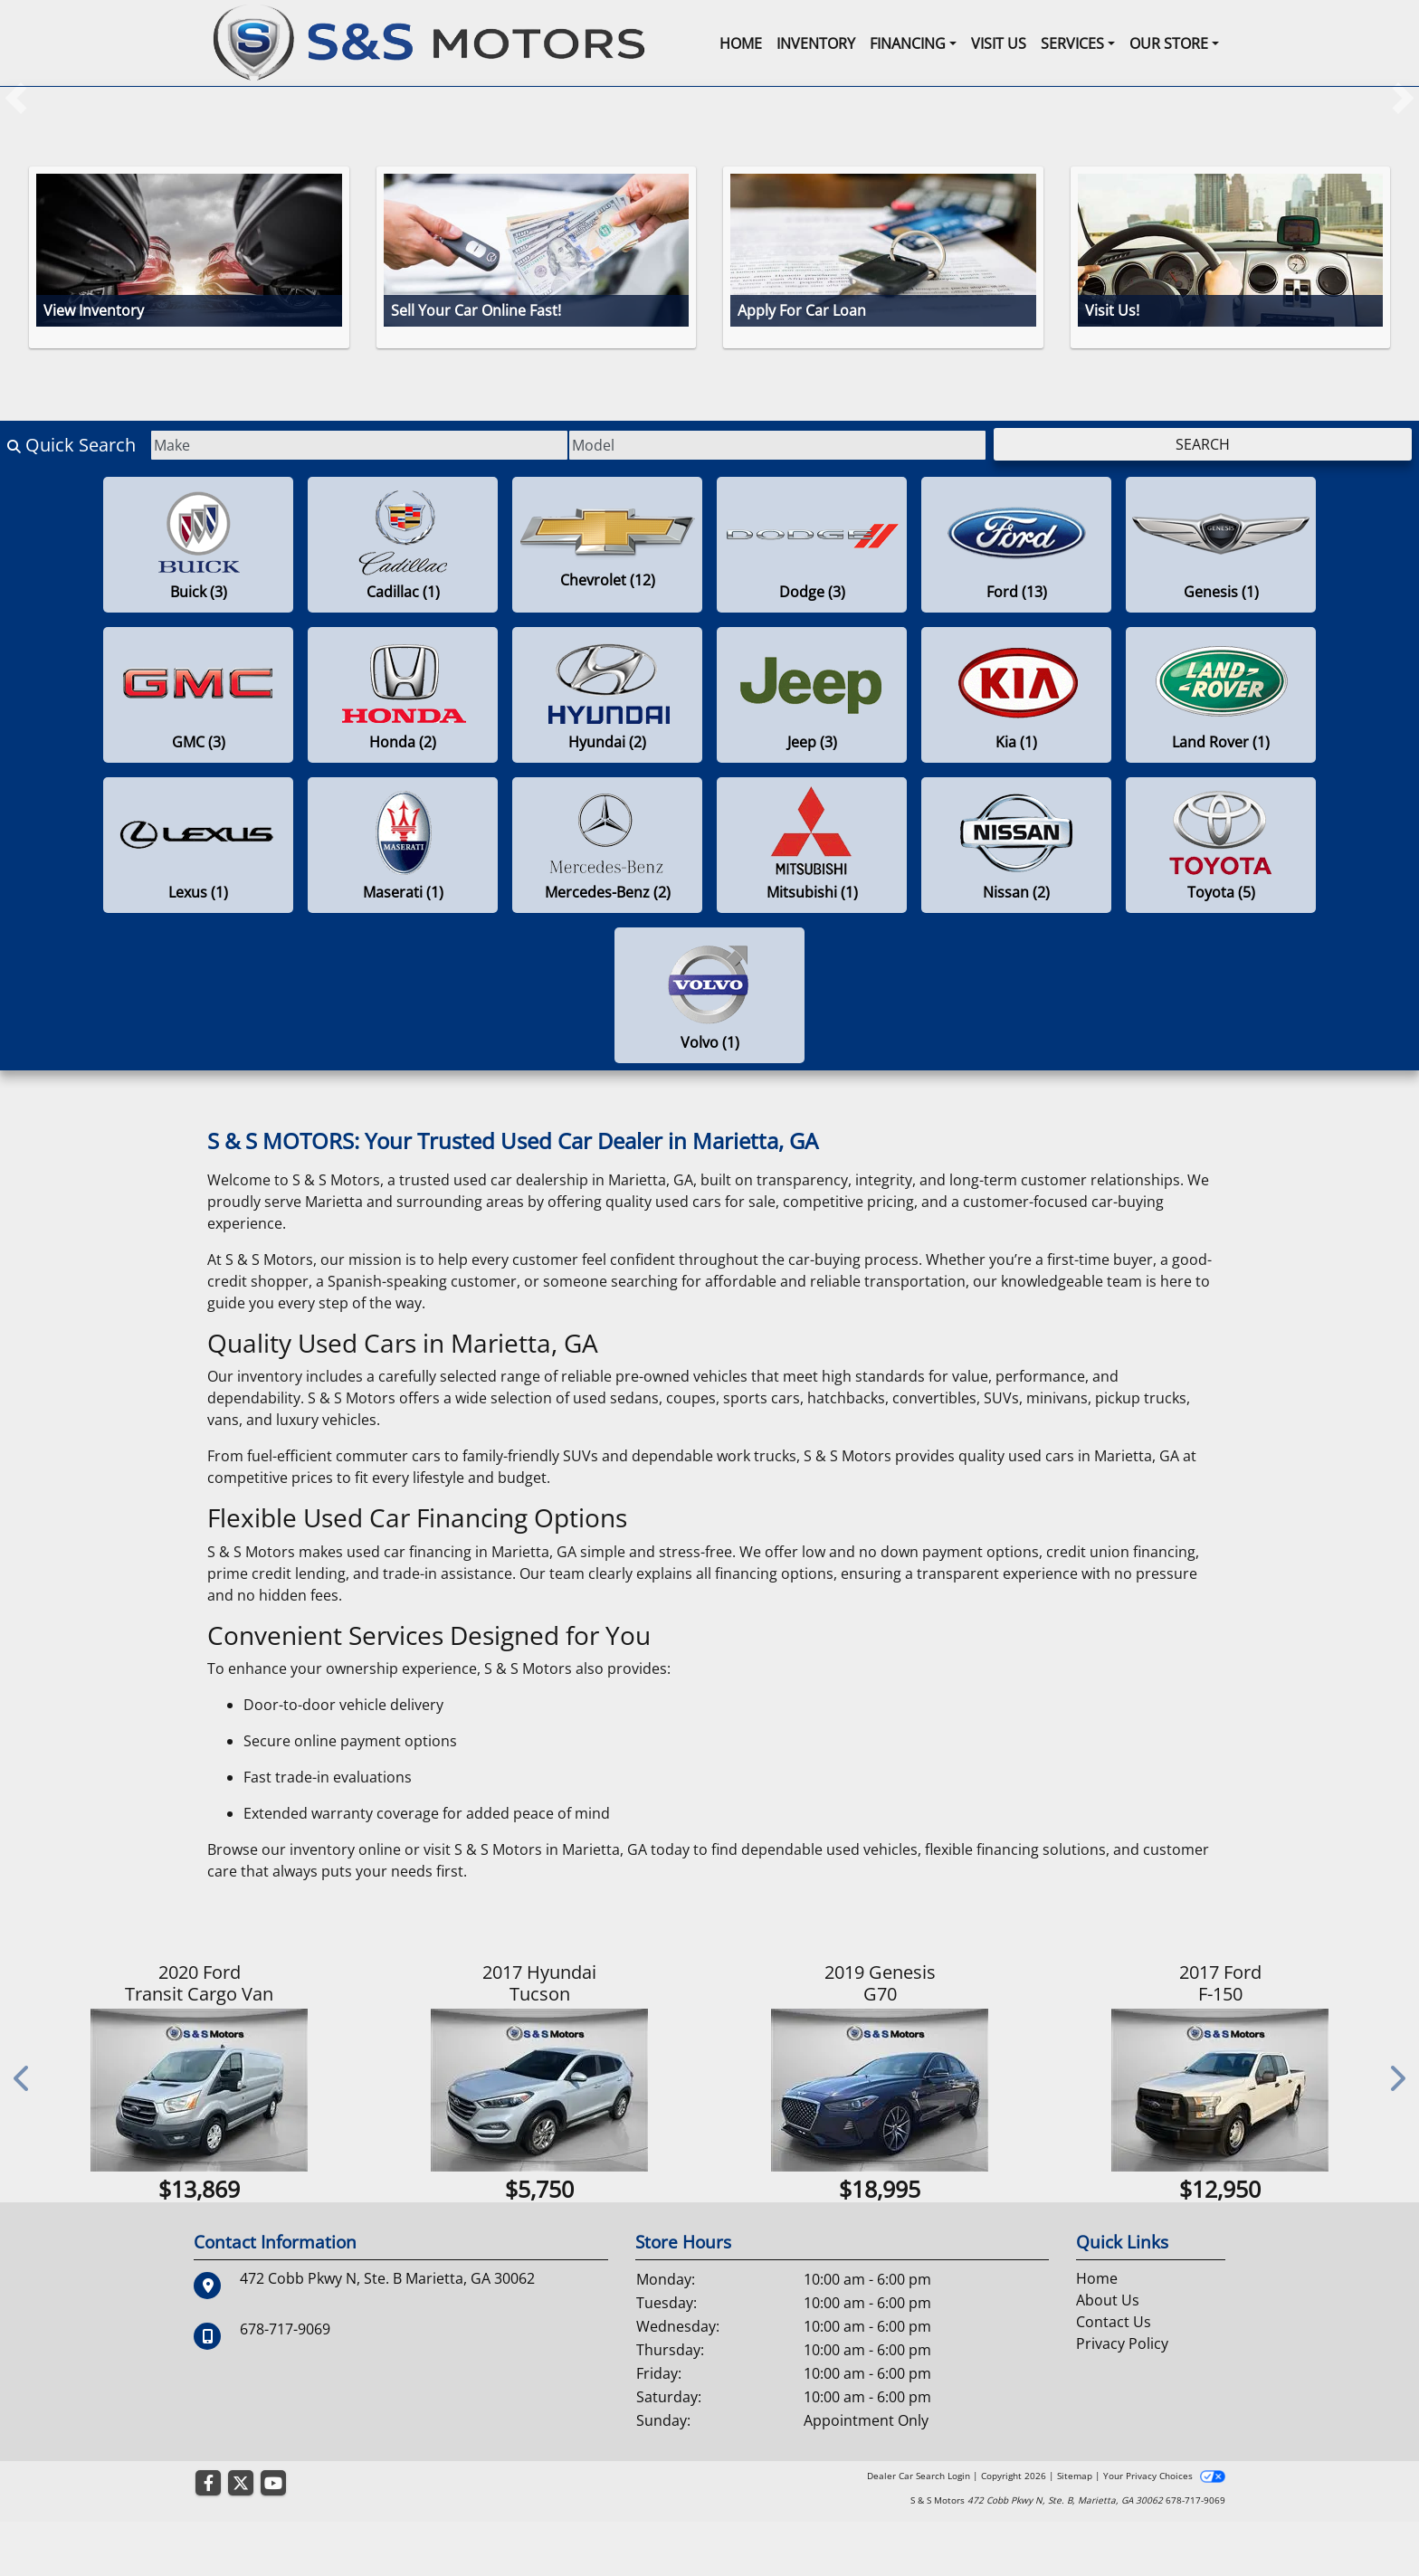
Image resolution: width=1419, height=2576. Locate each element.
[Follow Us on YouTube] (273, 2537)
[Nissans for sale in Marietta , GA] (1016, 845)
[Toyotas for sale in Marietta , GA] (1221, 845)
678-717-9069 (285, 2383)
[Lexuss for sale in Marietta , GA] (198, 845)
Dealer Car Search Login (918, 2530)
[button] (16, 98)
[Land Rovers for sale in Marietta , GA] (1221, 695)
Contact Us (1113, 2376)
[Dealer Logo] (429, 42)
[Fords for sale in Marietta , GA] (1016, 545)
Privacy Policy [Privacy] (1122, 2398)
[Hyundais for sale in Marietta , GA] (607, 695)
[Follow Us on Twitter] (240, 2537)
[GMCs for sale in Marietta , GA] (198, 695)
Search (1203, 444)
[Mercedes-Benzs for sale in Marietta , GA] (607, 845)
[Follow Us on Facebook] (208, 2537)
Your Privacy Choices (1164, 2530)
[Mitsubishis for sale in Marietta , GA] (812, 845)
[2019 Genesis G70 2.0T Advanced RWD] (882, 2090)
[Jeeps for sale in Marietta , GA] (812, 695)
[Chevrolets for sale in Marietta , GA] (607, 545)
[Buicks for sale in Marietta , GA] (198, 545)
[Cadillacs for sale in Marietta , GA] (403, 545)
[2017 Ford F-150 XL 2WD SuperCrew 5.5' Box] (1222, 2090)
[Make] (359, 445)
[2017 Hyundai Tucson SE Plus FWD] (542, 2090)
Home (1097, 2333)
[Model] (777, 445)
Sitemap (1074, 2530)
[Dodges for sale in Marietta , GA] (812, 545)
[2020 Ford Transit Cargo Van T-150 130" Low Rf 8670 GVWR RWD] (201, 2090)
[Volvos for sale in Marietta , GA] (709, 995)
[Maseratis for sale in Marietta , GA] (403, 845)
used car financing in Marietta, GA (461, 1552)
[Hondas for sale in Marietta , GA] (403, 695)
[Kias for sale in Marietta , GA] (1016, 695)
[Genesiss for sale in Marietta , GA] (1221, 545)
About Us (1107, 2354)
